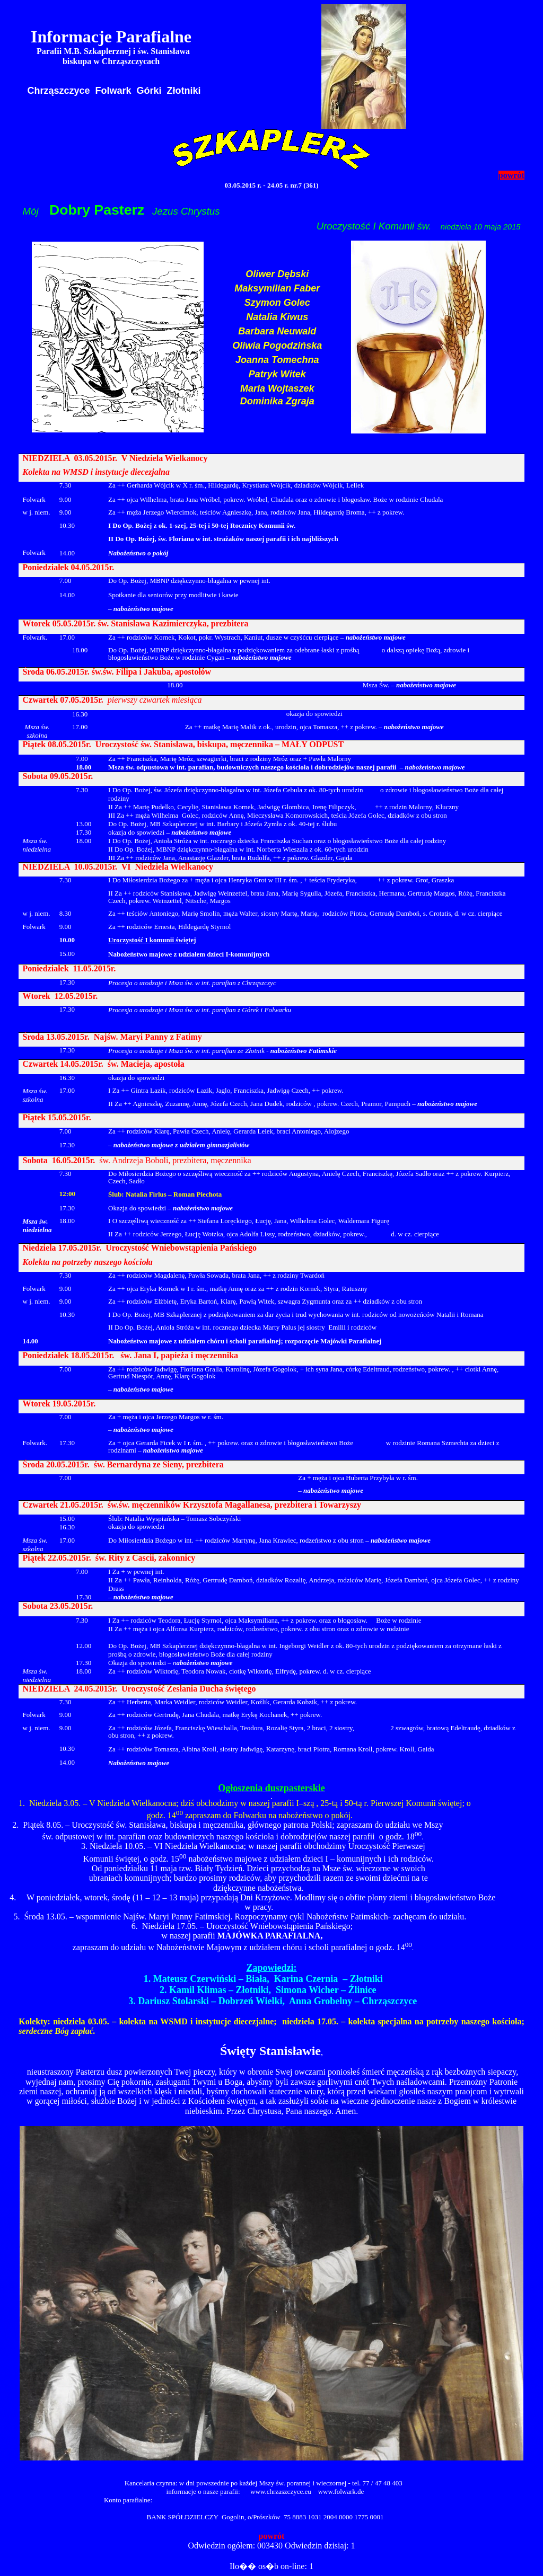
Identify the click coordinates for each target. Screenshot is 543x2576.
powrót (511, 175)
